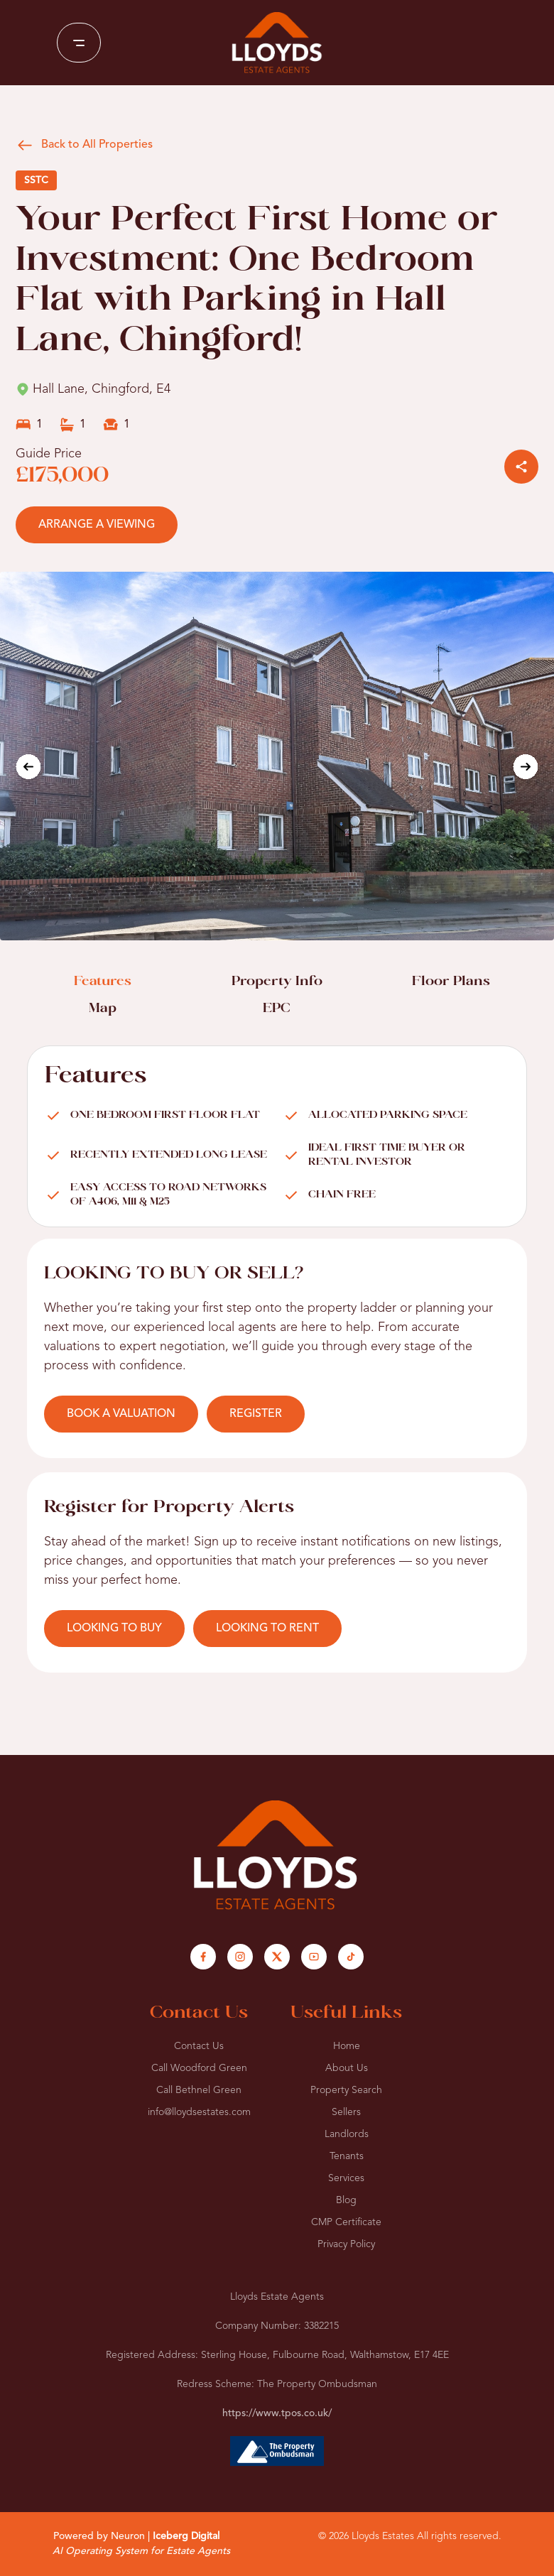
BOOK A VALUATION (121, 1414)
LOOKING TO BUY (114, 1628)
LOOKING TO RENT (267, 1628)
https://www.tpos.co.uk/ (277, 2413)
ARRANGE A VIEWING (96, 525)
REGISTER (255, 1414)
